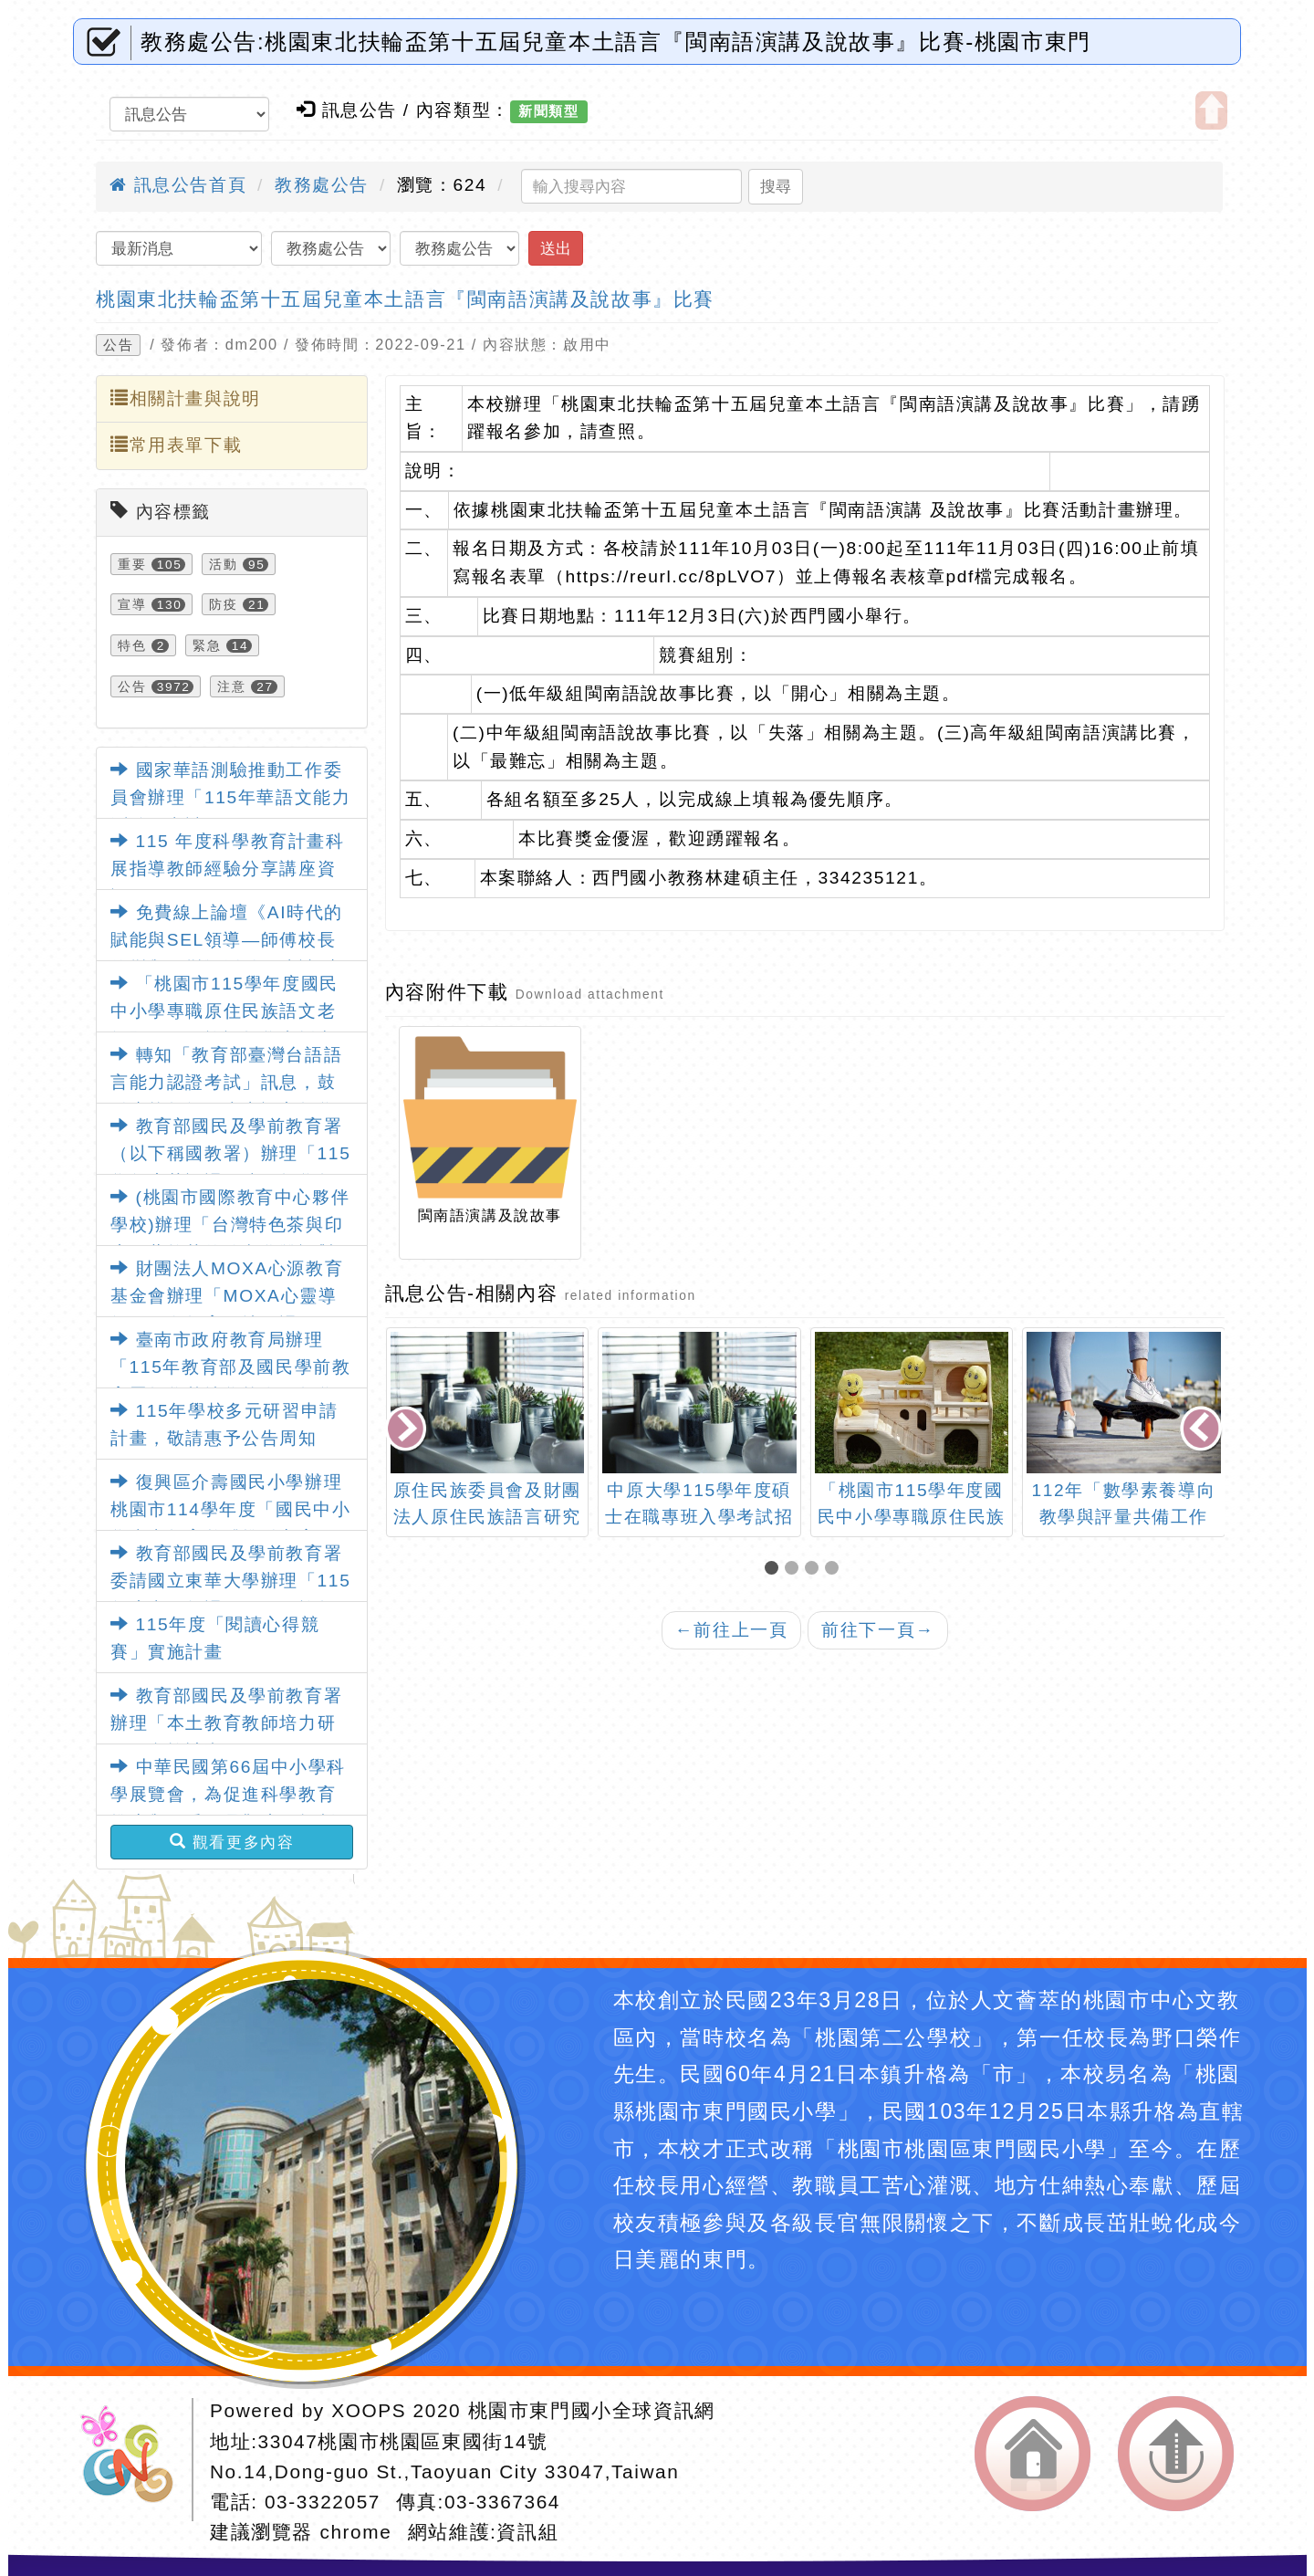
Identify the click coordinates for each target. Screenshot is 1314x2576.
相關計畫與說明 (185, 398)
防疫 (223, 604)
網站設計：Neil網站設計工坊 (133, 2459)
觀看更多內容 (232, 1842)
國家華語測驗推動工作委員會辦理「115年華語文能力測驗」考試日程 (230, 797)
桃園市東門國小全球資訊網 (591, 2410)
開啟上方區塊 (1211, 110)
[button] (775, 1569)
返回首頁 (1032, 2453)
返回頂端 (1176, 2453)
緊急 (207, 645)
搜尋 (775, 186)
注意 (231, 686)
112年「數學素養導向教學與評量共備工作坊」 (1124, 1517)
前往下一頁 (877, 1629)
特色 (132, 645)
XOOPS (368, 2410)
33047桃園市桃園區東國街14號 (403, 2441)
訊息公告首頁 (178, 184)
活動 (223, 564)
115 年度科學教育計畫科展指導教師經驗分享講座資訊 (227, 869)
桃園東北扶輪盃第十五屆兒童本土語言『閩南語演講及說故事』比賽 (405, 298)
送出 (555, 248)
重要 (132, 564)
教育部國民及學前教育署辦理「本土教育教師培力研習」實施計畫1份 (226, 1723)
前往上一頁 (731, 1629)
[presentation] (407, 1430)
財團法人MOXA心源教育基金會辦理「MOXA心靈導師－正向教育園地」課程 (226, 1296)
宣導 (132, 604)
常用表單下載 (176, 445)
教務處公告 (322, 184)
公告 (118, 345)
